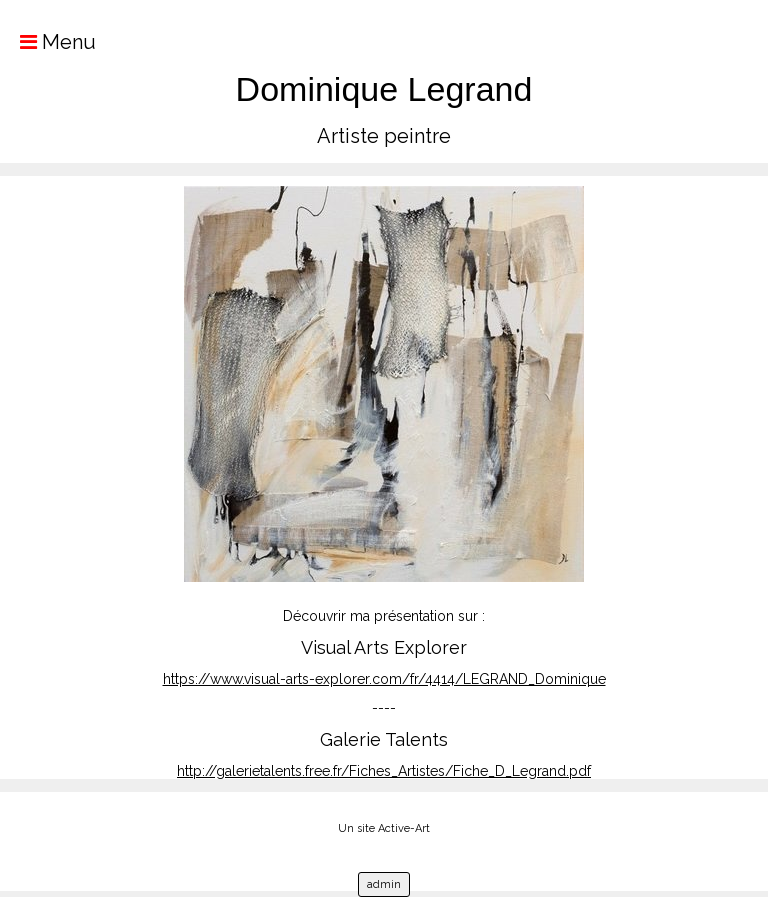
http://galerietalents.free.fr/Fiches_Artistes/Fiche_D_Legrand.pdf (384, 771)
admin (384, 884)
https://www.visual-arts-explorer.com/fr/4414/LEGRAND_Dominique (384, 679)
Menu (48, 42)
